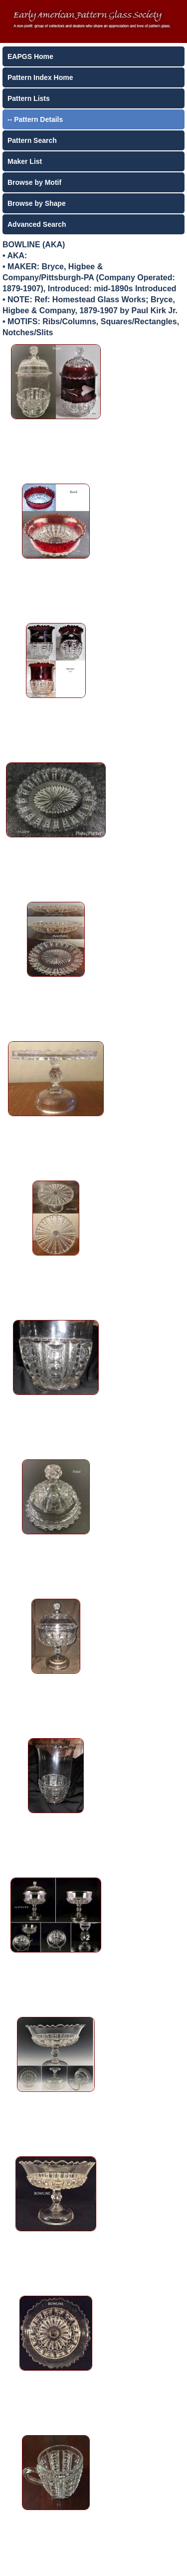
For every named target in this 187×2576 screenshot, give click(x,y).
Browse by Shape (36, 203)
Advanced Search (36, 224)
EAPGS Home (30, 56)
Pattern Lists (28, 98)
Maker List (24, 161)
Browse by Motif (34, 182)
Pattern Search (32, 140)
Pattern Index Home (40, 77)
